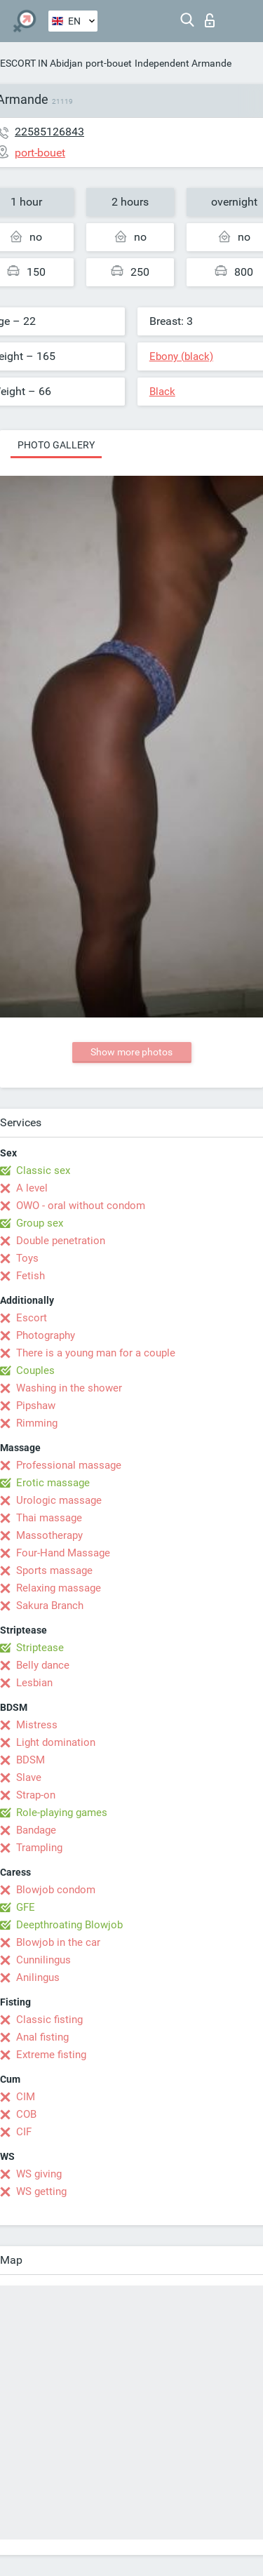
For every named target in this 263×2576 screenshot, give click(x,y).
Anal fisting (42, 2037)
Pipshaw (35, 1405)
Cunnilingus (43, 1960)
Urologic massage (59, 1500)
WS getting (41, 2191)
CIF (24, 2131)
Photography (45, 1335)
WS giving (39, 2174)
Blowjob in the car (58, 1942)
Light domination (55, 1742)
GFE (25, 1907)
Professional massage (68, 1465)
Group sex (39, 1223)
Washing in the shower (69, 1388)
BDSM (30, 1760)
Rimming (37, 1423)
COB (26, 2114)
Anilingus (38, 1977)
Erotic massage (53, 1482)
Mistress (37, 1725)
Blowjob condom (55, 1889)
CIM (25, 2096)
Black (162, 391)
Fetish (30, 1275)
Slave (28, 1777)
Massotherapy (49, 1535)
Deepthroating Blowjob (69, 1924)
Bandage (36, 1830)
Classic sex (43, 1170)
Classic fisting (49, 2019)
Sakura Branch (49, 1605)
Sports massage (54, 1570)
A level (32, 1188)
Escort (31, 1318)
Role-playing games (61, 1812)
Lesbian (34, 1682)
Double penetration (60, 1240)
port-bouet (109, 63)
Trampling (39, 1847)
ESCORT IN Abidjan (41, 63)
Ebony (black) (181, 356)
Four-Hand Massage (63, 1553)
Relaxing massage (58, 1588)
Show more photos (131, 1051)
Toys (27, 1258)
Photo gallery (56, 445)
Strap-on (35, 1795)
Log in (210, 20)
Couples (35, 1370)
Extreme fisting (51, 2054)
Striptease (40, 1647)
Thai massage (49, 1517)
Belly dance (42, 1665)
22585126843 (49, 131)
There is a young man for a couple (95, 1353)
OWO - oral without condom (80, 1205)
